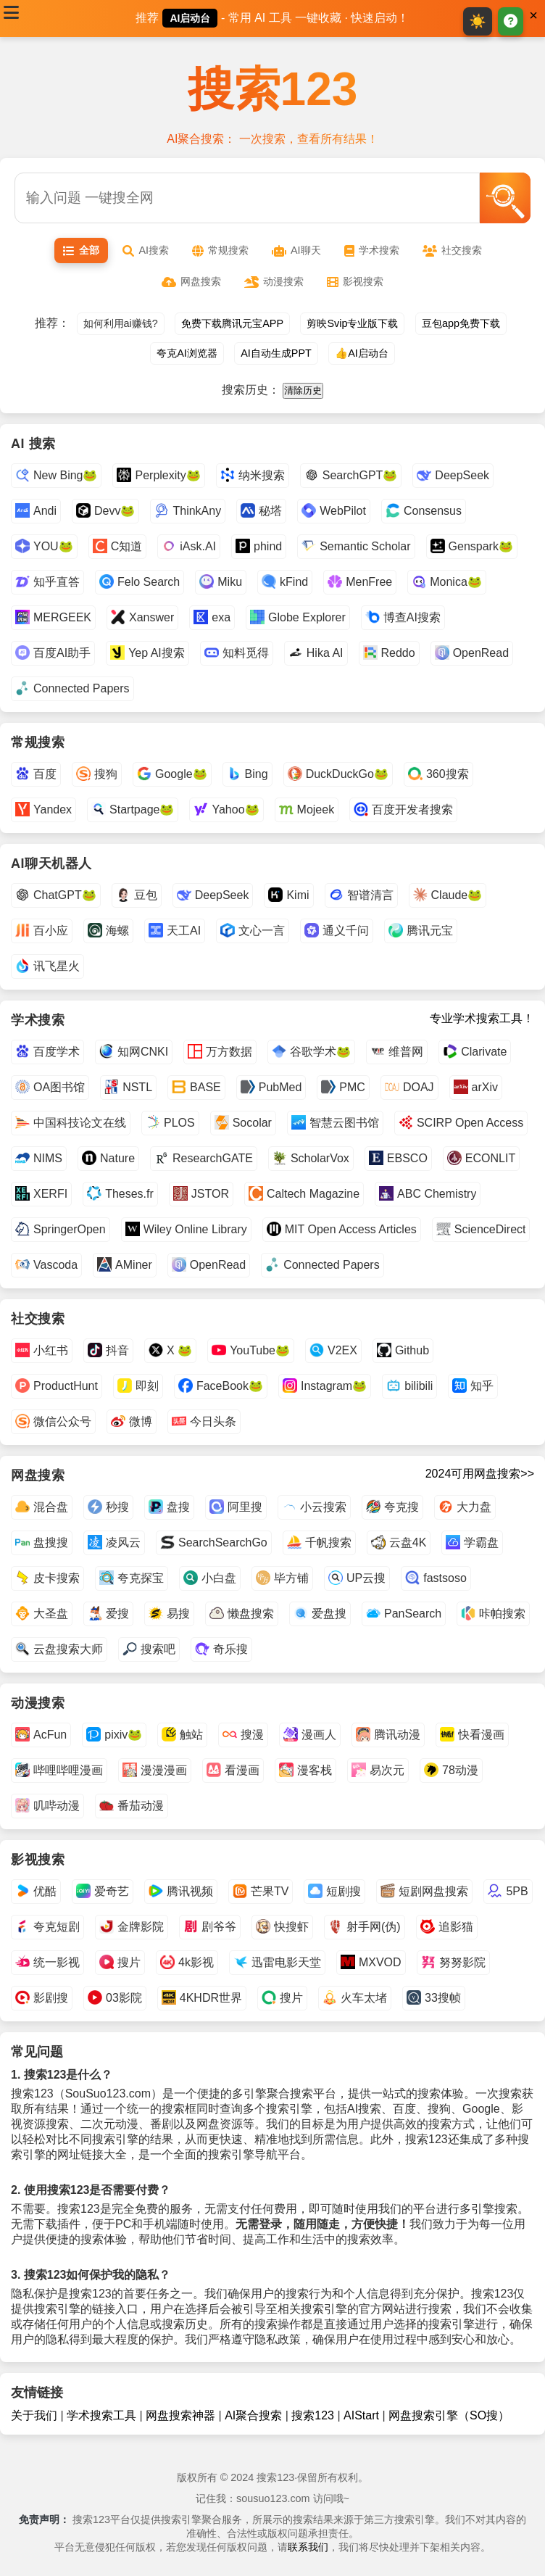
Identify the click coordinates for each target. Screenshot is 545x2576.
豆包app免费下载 (461, 323)
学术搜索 (371, 250)
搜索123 (273, 89)
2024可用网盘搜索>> (479, 1473)
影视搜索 (355, 282)
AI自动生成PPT (276, 353)
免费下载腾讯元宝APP (232, 323)
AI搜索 (145, 250)
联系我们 (308, 2547)
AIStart (361, 2415)
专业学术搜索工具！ (482, 1018)
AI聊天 (296, 250)
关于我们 (34, 2415)
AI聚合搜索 (253, 2415)
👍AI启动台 (361, 353)
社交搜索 (452, 250)
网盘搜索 (191, 282)
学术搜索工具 (101, 2415)
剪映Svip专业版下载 (352, 323)
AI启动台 (190, 18)
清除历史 (303, 390)
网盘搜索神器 (180, 2415)
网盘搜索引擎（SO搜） (448, 2415)
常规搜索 (220, 250)
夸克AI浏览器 (187, 353)
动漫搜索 (274, 282)
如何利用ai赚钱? (120, 323)
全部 (81, 250)
